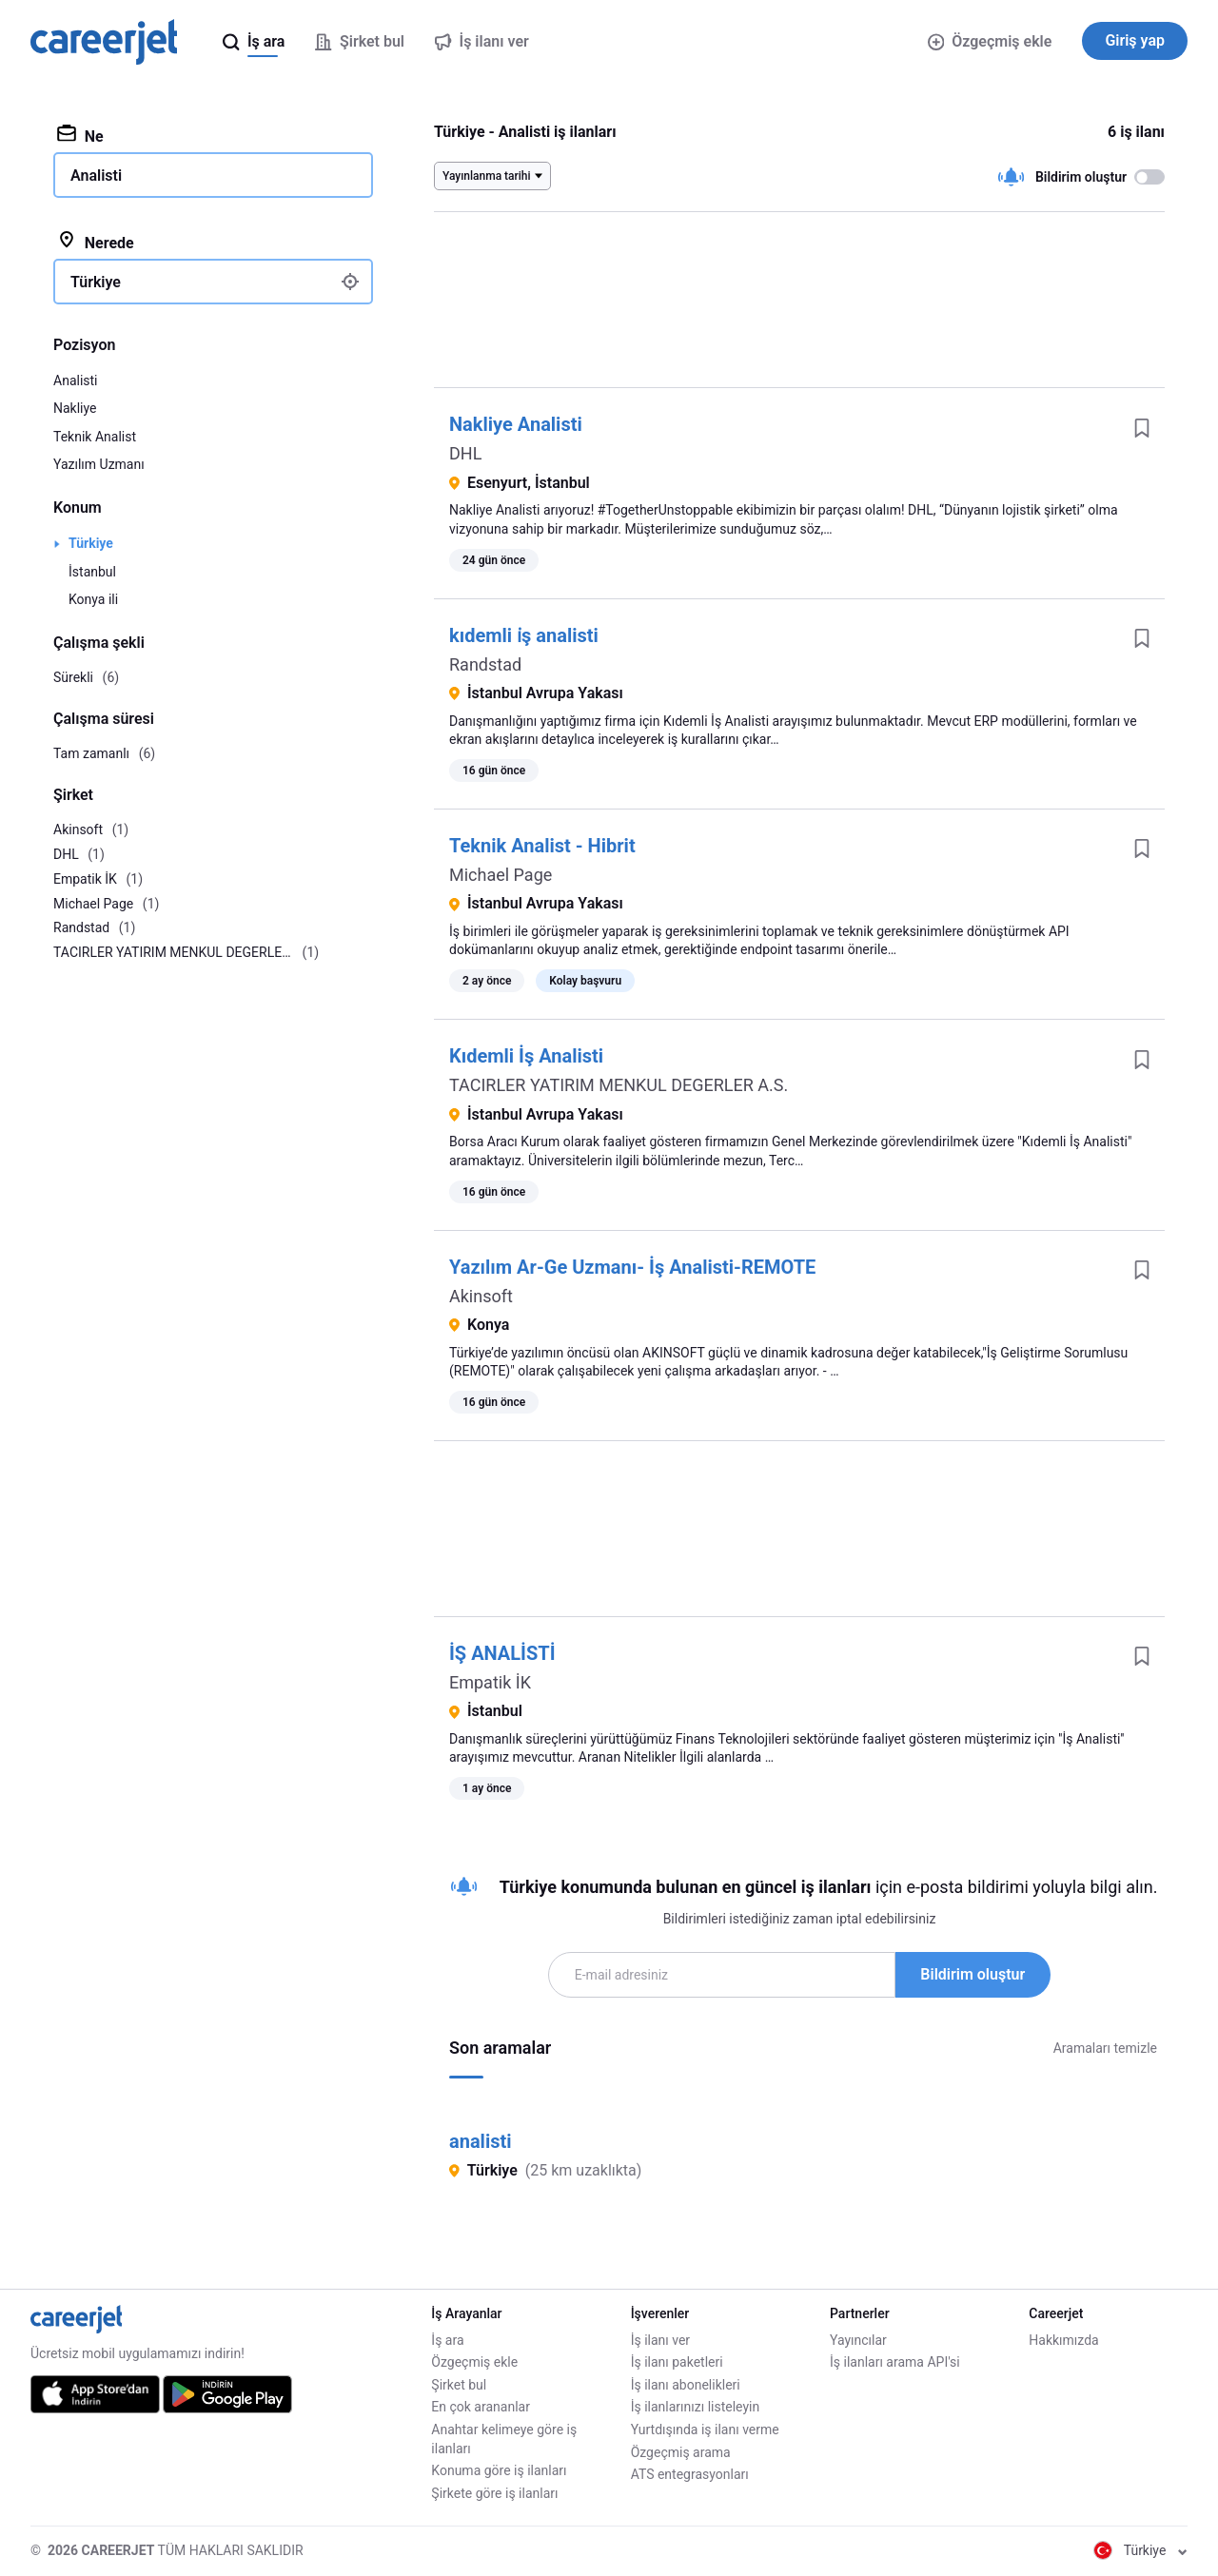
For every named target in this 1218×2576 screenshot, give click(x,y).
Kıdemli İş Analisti (526, 1055)
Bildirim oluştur (972, 1974)
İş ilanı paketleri (677, 2362)
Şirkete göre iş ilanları (494, 2493)
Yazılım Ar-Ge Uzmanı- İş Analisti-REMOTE (632, 1267)
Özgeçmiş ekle (990, 41)
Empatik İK (490, 1682)
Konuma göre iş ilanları (498, 2470)
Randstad (485, 664)
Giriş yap (1135, 40)
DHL (465, 453)
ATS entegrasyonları (690, 2474)
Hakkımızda (1063, 2340)
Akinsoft (481, 1296)
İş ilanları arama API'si (895, 2362)
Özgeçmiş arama (681, 2452)
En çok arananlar (480, 2406)
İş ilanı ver (660, 2340)
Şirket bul (458, 2384)
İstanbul (92, 571)
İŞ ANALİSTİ (502, 1653)
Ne (80, 135)
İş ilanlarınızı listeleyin (695, 2406)
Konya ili (93, 599)
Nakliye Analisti (515, 424)
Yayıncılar (858, 2340)
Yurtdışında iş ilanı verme (705, 2429)
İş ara (447, 2340)
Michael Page (500, 875)
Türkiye (91, 543)
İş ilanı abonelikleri (685, 2384)
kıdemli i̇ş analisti (524, 635)
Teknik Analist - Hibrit (542, 845)
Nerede (95, 241)
